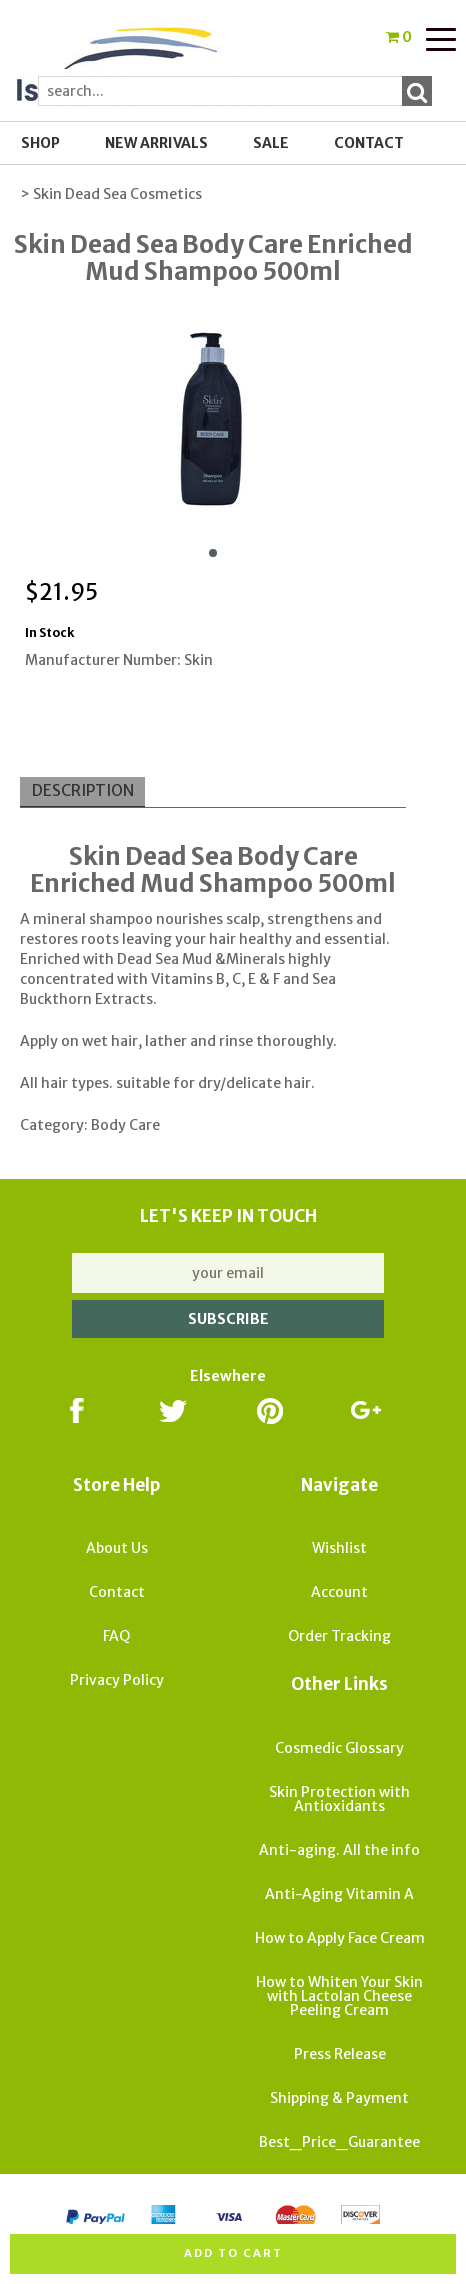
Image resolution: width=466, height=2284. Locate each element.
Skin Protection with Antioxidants (339, 1799)
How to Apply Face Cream (340, 1938)
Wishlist (339, 1548)
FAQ (116, 1636)
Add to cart (233, 2253)
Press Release (340, 2054)
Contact (369, 143)
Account (339, 1592)
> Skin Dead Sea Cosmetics (111, 194)
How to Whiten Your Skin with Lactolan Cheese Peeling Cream (339, 1996)
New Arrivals (156, 143)
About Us (117, 1548)
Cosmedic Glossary (339, 1748)
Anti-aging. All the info (339, 1850)
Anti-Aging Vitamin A (339, 1894)
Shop (40, 143)
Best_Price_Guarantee (339, 2142)
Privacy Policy (117, 1680)
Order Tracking (339, 1636)
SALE (271, 143)
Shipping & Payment (339, 2098)
